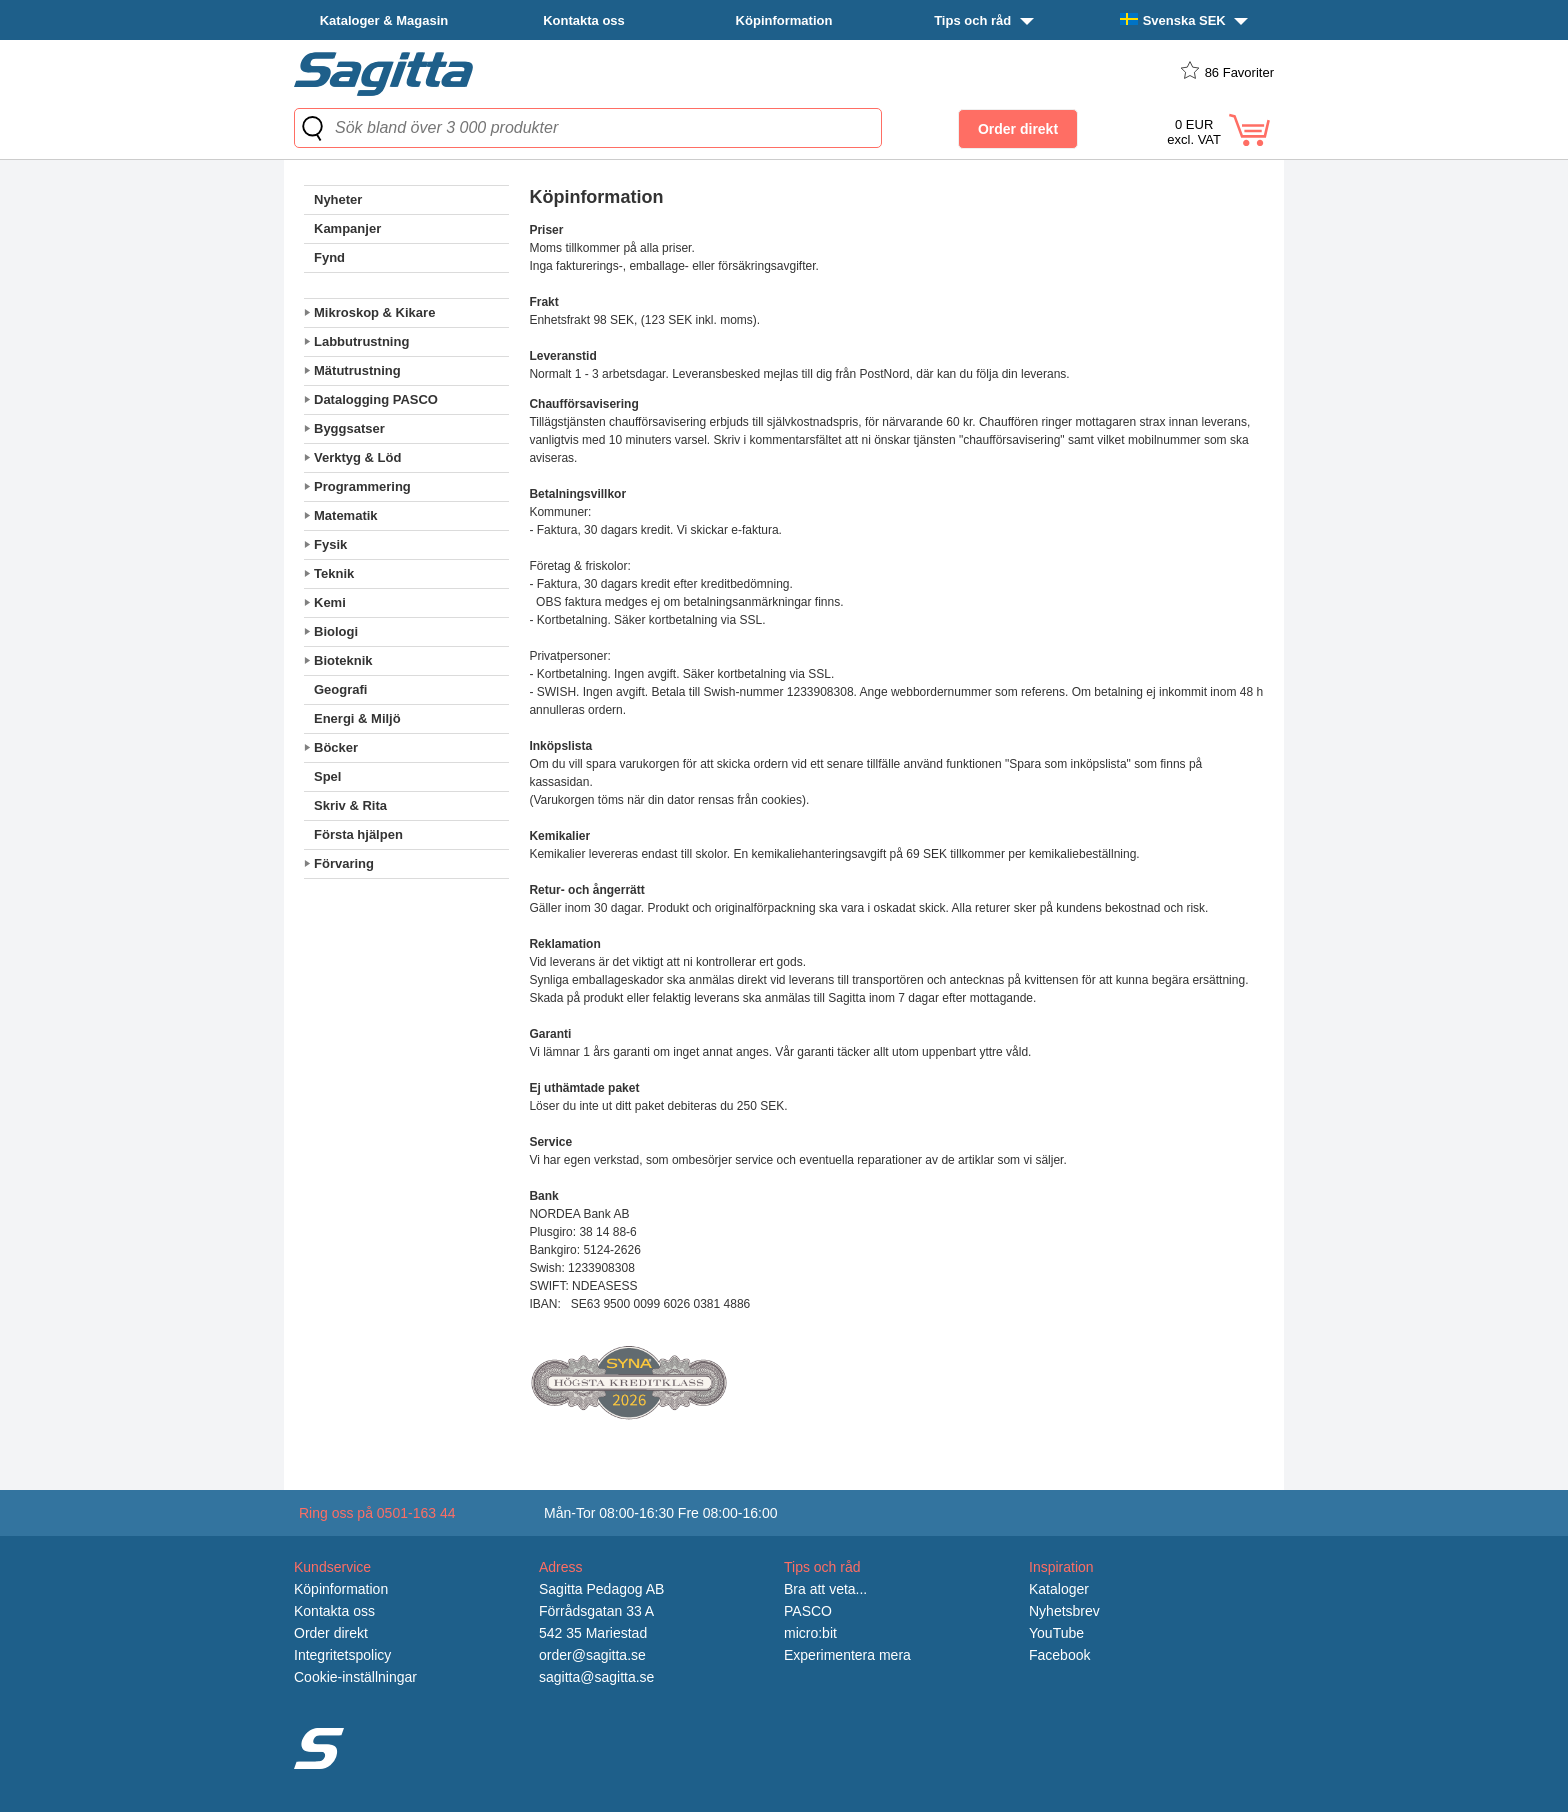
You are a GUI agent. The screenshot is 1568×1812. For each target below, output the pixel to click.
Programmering (362, 486)
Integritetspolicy (342, 1655)
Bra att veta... (825, 1589)
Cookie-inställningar (355, 1677)
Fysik (330, 544)
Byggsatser (349, 428)
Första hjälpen (358, 834)
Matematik (346, 515)
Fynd (329, 257)
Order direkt (331, 1633)
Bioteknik (343, 660)
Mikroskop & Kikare (374, 312)
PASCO (808, 1611)
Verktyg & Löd (357, 457)
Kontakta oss (584, 20)
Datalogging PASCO (376, 399)
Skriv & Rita (350, 805)
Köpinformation (784, 20)
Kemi (330, 602)
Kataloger (1059, 1589)
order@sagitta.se (592, 1655)
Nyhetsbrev (1064, 1611)
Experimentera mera (847, 1655)
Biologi (336, 631)
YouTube (1056, 1633)
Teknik (334, 573)
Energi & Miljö (357, 718)
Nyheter (338, 199)
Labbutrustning (361, 341)
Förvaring (344, 863)
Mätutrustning (357, 370)
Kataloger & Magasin (384, 20)
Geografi (340, 689)
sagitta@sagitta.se (596, 1677)
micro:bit (810, 1633)
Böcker (336, 747)
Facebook (1059, 1655)
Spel (327, 776)
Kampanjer (347, 228)
